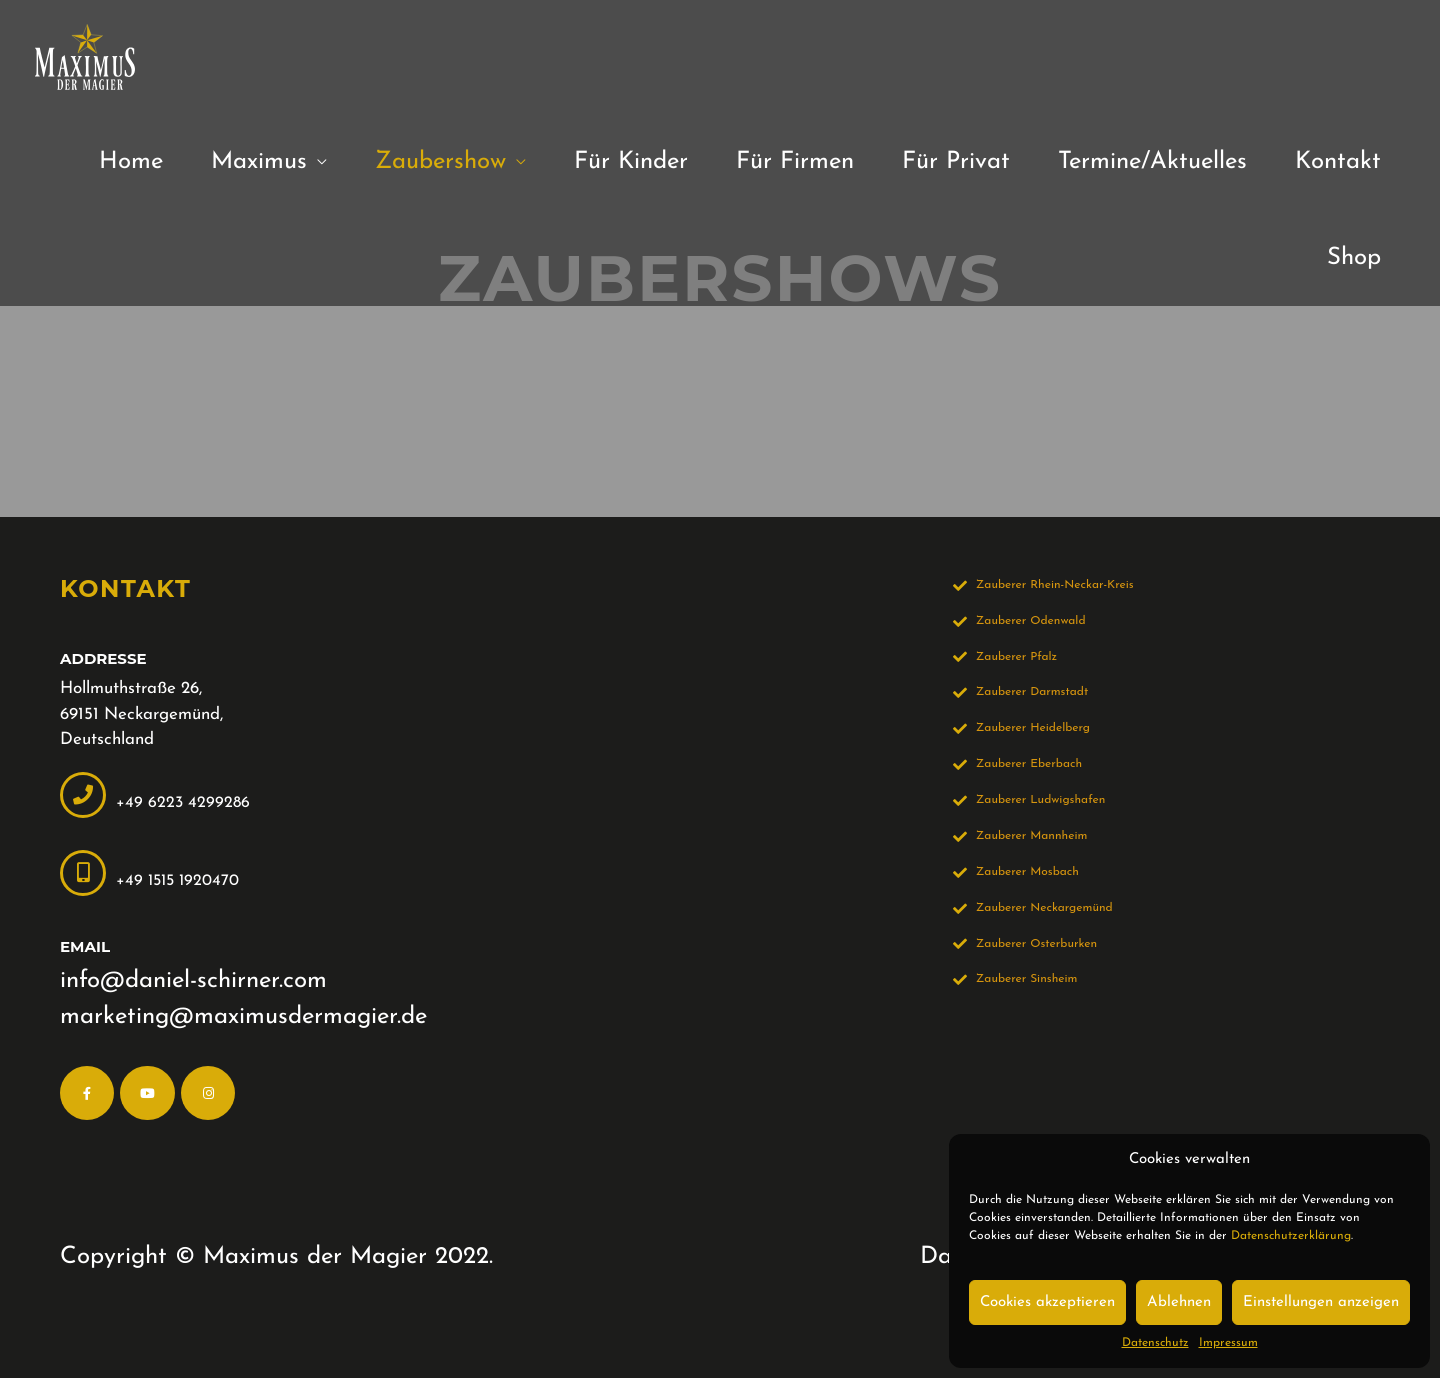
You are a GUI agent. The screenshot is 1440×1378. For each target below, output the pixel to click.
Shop (1354, 258)
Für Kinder (631, 162)
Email (85, 946)
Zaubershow (440, 162)
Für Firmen (795, 162)
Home (131, 162)
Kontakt (1338, 162)
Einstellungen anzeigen (1321, 1302)
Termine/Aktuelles (1152, 162)
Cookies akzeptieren (1047, 1302)
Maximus (259, 162)
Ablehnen (1179, 1302)
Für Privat (956, 162)
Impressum (1228, 1343)
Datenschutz (1155, 1343)
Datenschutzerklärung (1291, 1236)
